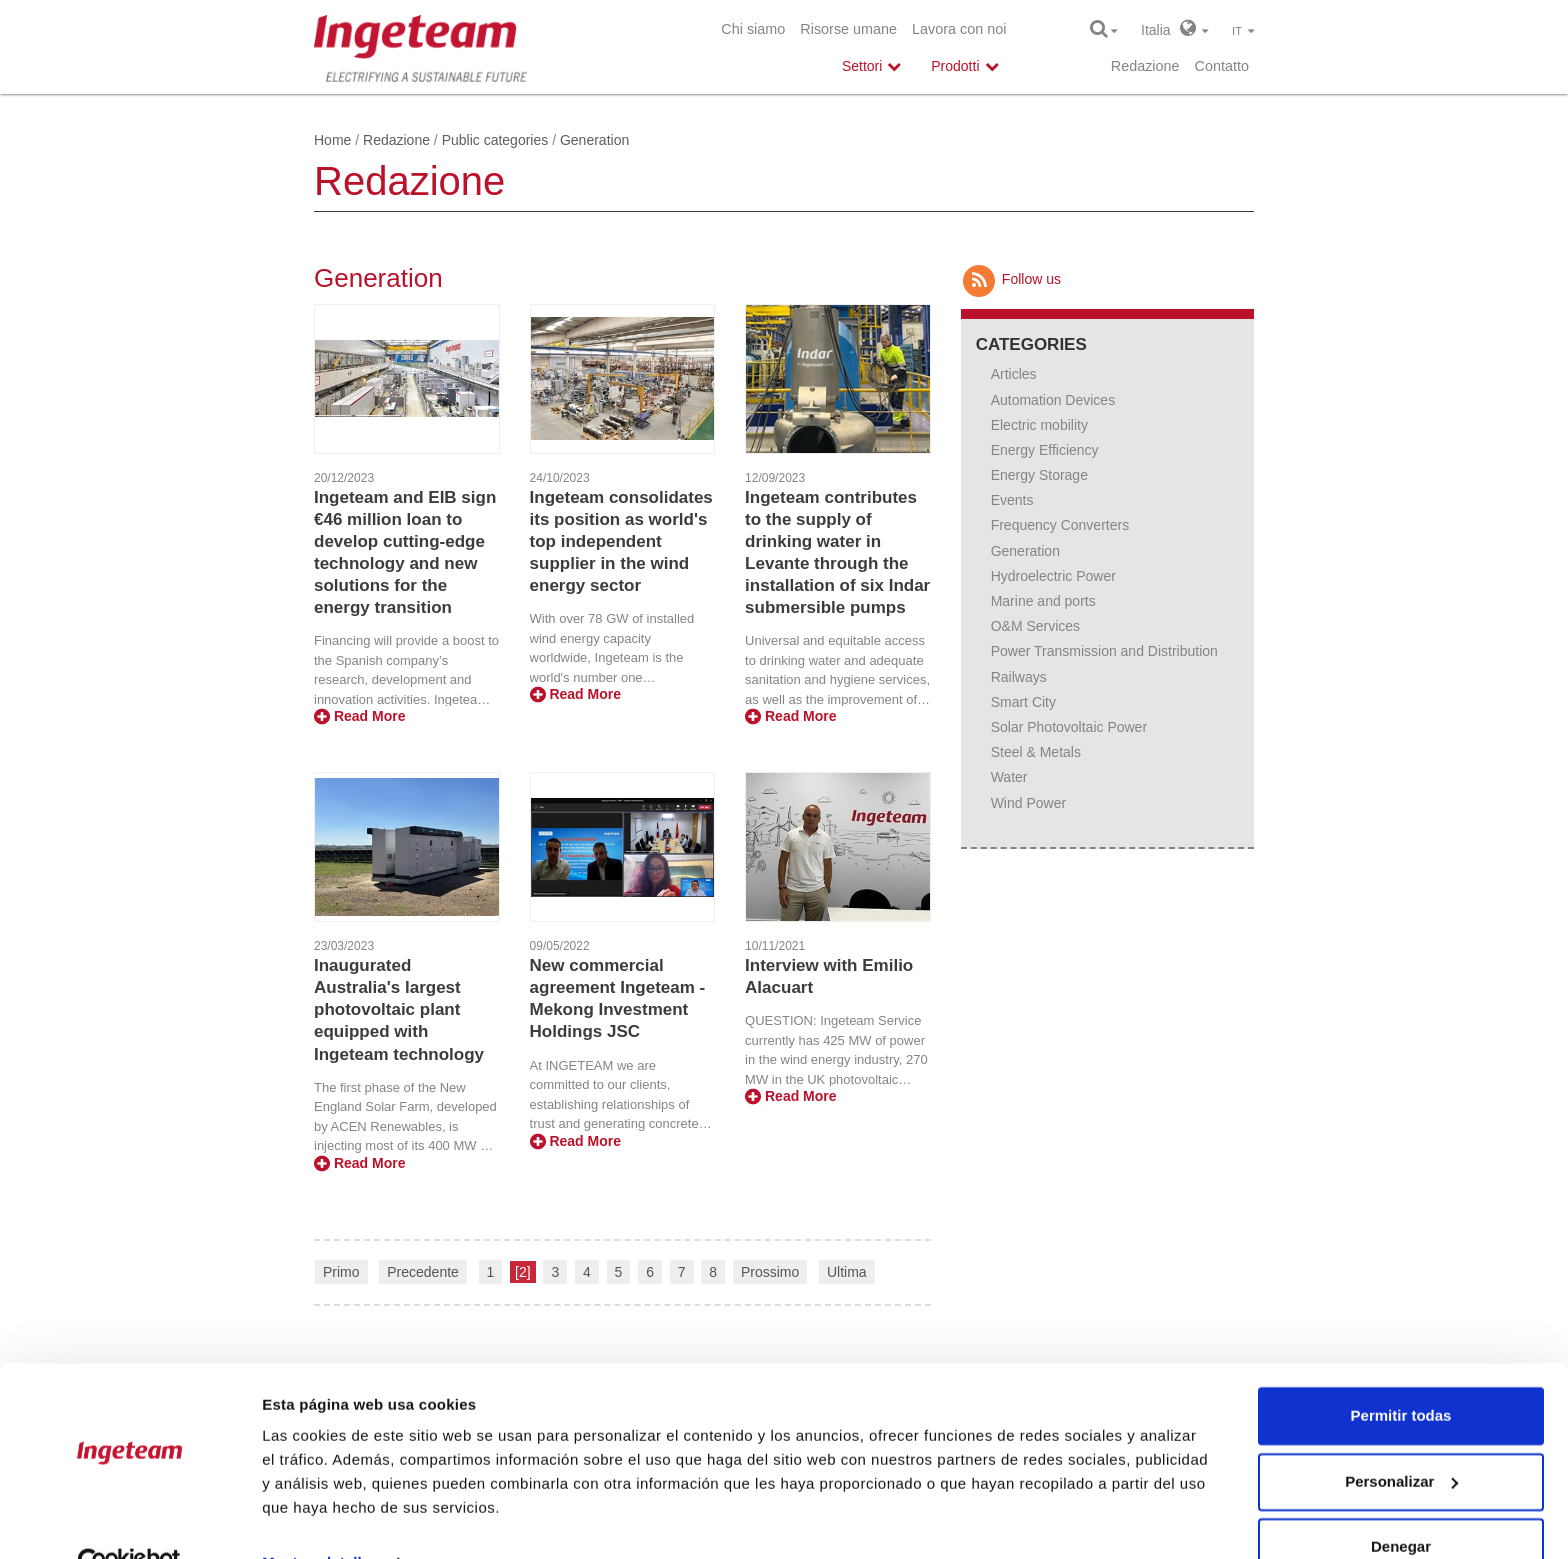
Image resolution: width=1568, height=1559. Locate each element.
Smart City (1023, 702)
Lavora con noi (959, 29)
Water (1009, 777)
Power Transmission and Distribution (1104, 651)
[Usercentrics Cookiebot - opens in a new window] (129, 1520)
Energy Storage (1039, 475)
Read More (359, 716)
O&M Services (1035, 626)
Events (1012, 500)
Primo (341, 1272)
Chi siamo (753, 29)
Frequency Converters (1060, 525)
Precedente (423, 1272)
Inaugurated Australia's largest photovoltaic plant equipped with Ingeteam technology (399, 1009)
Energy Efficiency (1045, 450)
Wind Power (1028, 803)
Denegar (1401, 1503)
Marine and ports (1043, 601)
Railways (1019, 677)
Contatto (1222, 66)
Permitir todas (1401, 1372)
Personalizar (1401, 1437)
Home (332, 140)
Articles (1014, 374)
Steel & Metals (1036, 752)
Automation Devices (1053, 400)
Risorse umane (848, 29)
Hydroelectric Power (1053, 576)
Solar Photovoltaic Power (1069, 727)
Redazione (1145, 66)
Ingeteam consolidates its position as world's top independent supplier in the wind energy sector (621, 541)
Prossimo (770, 1272)
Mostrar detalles (320, 1519)
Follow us (1011, 279)
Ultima (847, 1272)
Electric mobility (1039, 425)
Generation (1025, 551)
